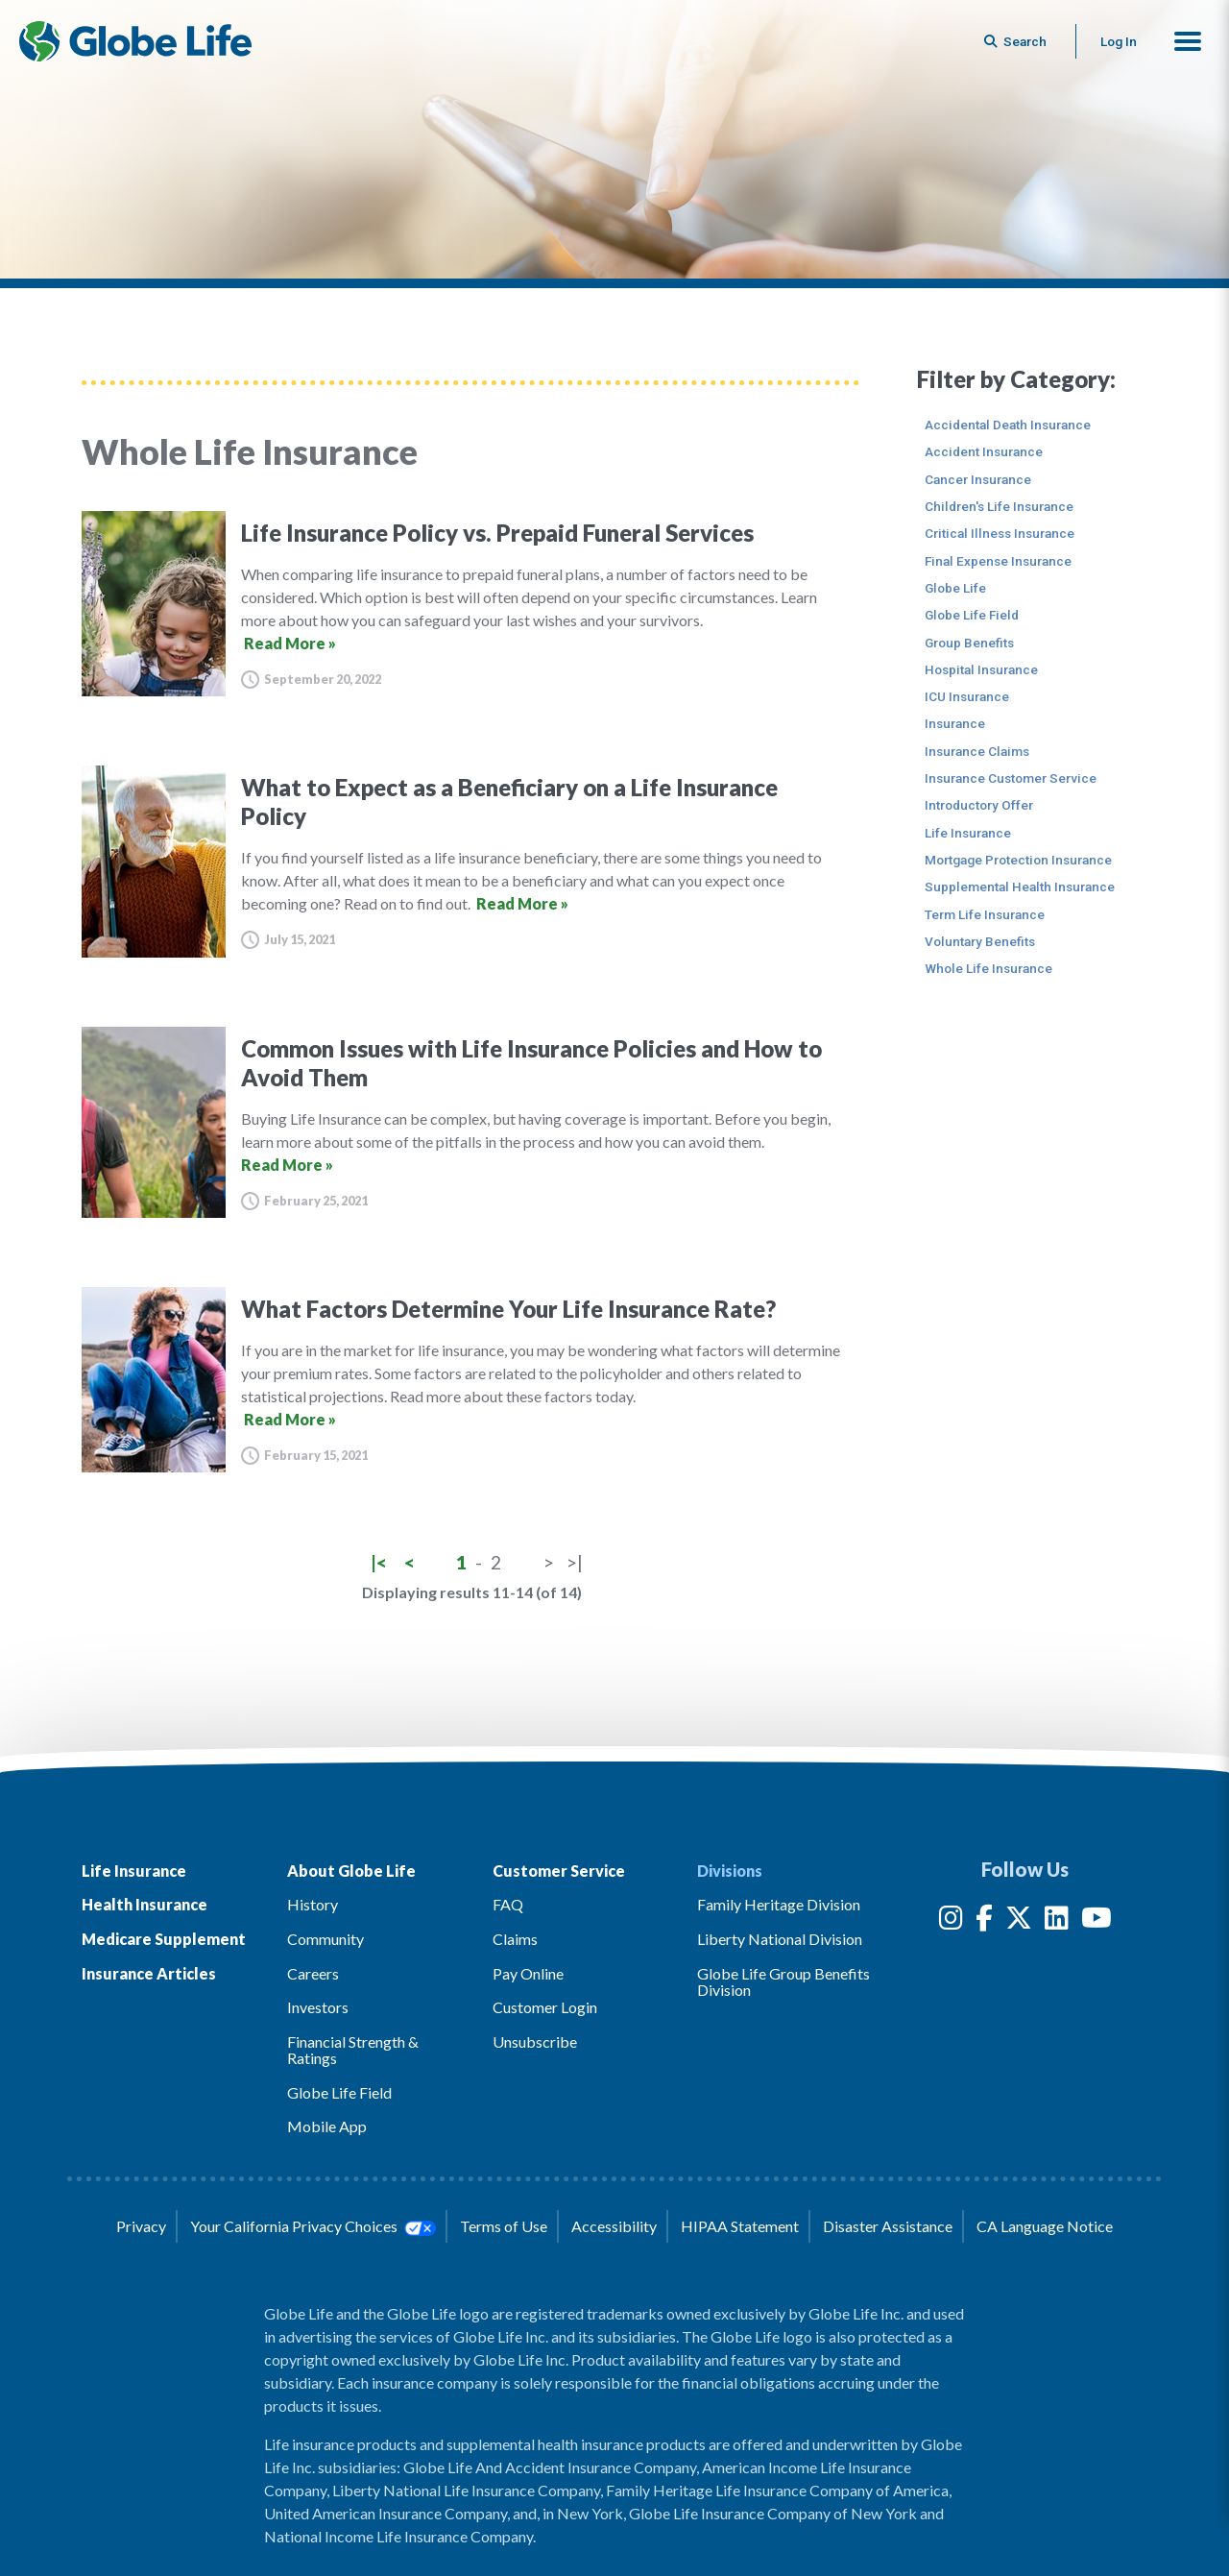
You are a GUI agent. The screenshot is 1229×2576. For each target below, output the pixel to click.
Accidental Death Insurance (1008, 424)
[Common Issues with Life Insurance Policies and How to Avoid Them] (470, 1122)
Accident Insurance (984, 451)
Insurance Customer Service (1010, 778)
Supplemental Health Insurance (1020, 886)
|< (379, 1562)
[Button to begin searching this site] (1017, 41)
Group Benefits (969, 642)
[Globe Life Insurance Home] (135, 41)
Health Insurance (144, 1904)
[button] (1188, 41)
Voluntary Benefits (980, 941)
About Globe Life (351, 1870)
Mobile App (327, 2126)
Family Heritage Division (778, 1904)
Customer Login (545, 2007)
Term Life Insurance (985, 914)
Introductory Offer (979, 805)
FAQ (508, 1904)
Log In (1118, 41)
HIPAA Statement (740, 2226)
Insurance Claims (977, 751)
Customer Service (559, 1870)
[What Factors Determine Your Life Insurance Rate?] (470, 1379)
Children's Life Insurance (999, 506)
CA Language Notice (1044, 2226)
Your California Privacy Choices (313, 2226)
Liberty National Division (779, 1939)
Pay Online (528, 1973)
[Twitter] (1018, 1921)
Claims (515, 1939)
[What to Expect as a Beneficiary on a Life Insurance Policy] (470, 861)
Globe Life (955, 587)
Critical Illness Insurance (999, 533)
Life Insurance (968, 832)
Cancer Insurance (978, 479)
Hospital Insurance (981, 669)
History (312, 1904)
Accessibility (614, 2226)
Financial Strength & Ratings (353, 2050)
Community (325, 1939)
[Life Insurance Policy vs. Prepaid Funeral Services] (470, 603)
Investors (318, 2007)
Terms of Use (503, 2226)
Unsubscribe (535, 2041)
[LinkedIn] (1057, 1921)
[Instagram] (951, 1921)
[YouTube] (1096, 1921)
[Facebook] (984, 1921)
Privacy (141, 2226)
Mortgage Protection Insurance (1018, 859)
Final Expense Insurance (998, 561)
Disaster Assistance (887, 2226)
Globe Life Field (972, 614)
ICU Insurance (967, 696)
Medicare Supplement (164, 1939)
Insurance (955, 723)
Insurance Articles (149, 1973)
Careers (313, 1973)
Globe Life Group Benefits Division (783, 1982)
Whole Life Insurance (988, 968)
